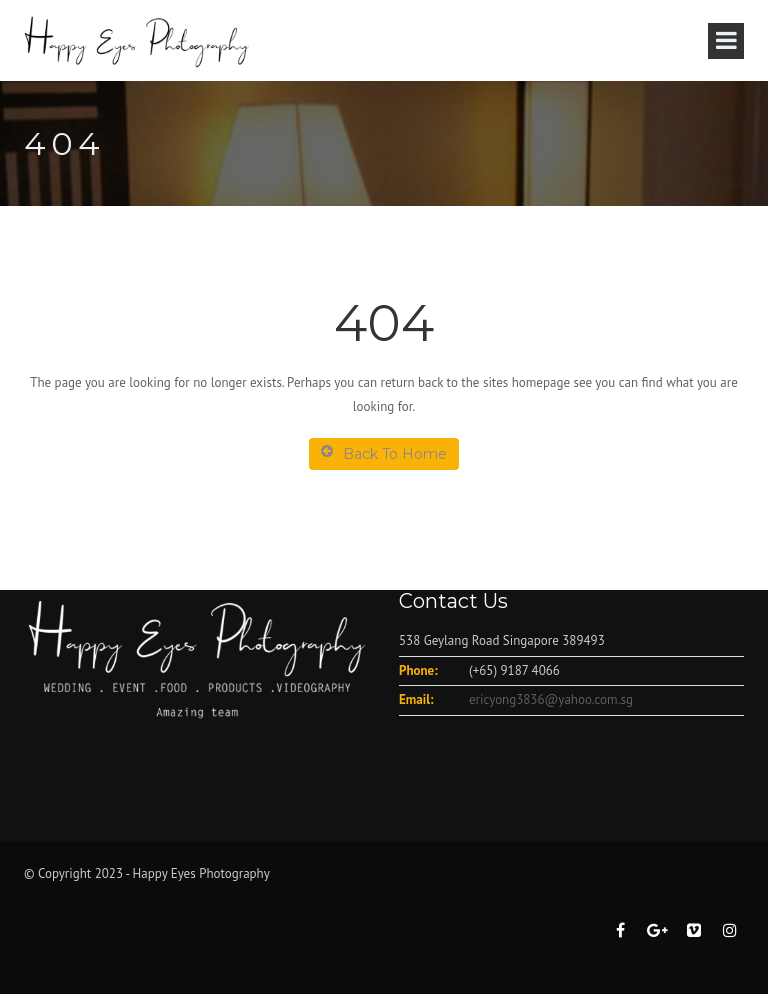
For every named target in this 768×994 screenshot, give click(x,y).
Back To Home (384, 453)
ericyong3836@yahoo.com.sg (551, 699)
